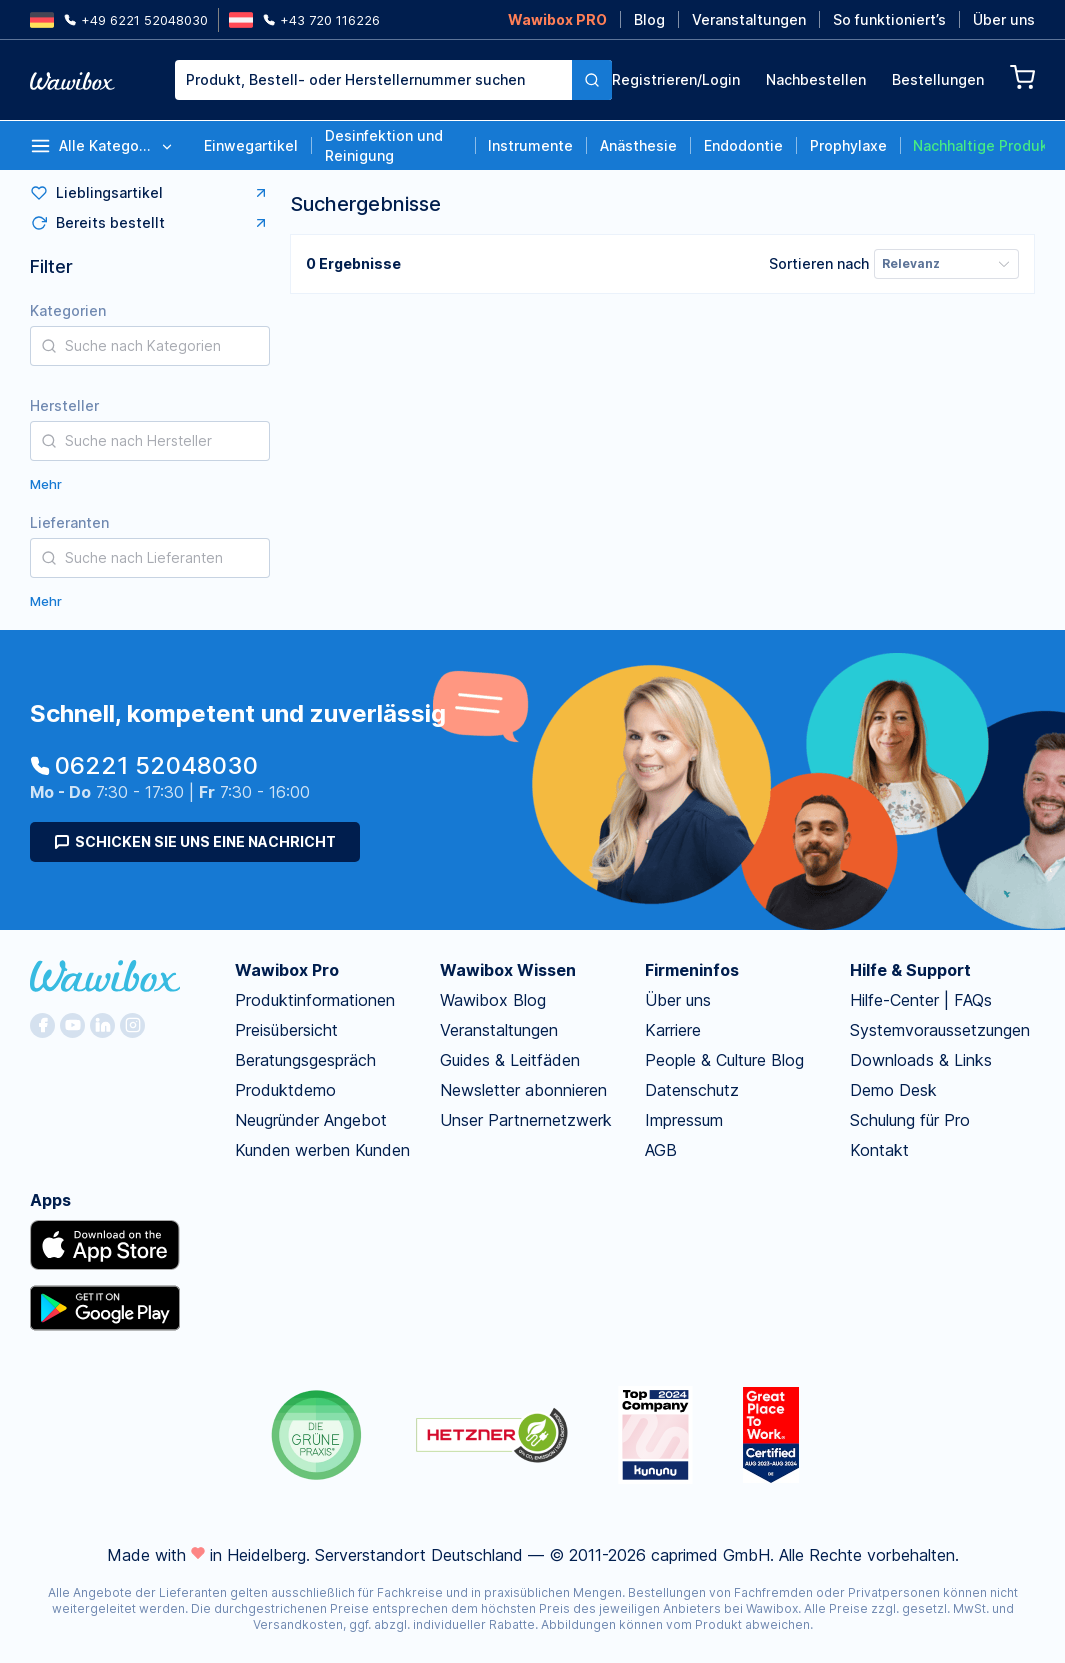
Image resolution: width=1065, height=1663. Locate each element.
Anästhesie (638, 145)
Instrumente (530, 145)
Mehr (46, 484)
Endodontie (743, 145)
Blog (649, 19)
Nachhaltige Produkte (979, 145)
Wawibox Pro (287, 970)
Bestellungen (938, 79)
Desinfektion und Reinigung (384, 145)
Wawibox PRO (557, 19)
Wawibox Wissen (508, 970)
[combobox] (373, 80)
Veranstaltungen (749, 19)
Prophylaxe (848, 145)
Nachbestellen (816, 79)
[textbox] (373, 80)
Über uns (1004, 19)
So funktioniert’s (889, 19)
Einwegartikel (251, 145)
